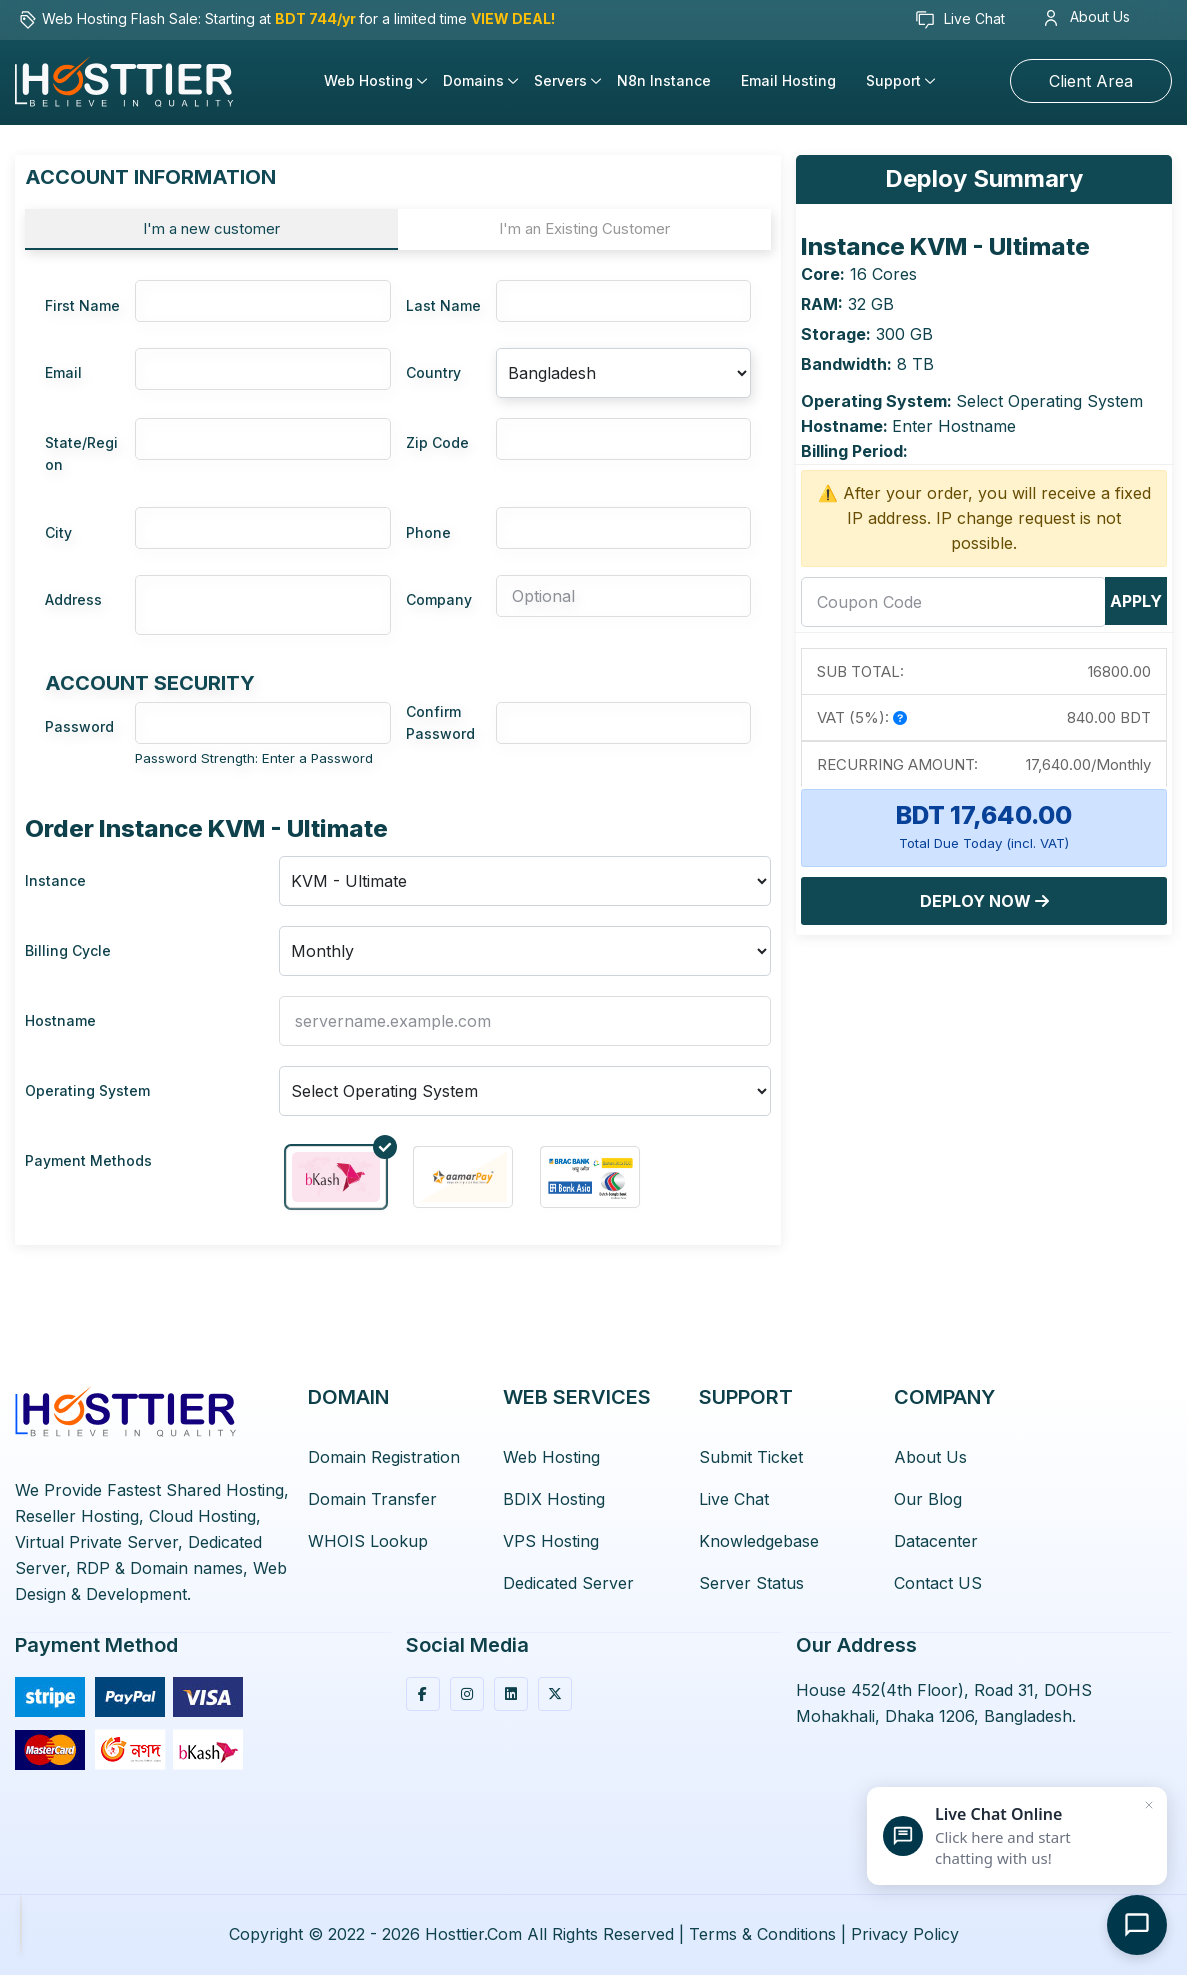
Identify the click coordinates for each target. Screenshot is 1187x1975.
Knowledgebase (759, 1541)
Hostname (60, 1020)
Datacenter (936, 1541)
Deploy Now (984, 901)
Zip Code (437, 442)
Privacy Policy (905, 1934)
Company (439, 599)
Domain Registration (384, 1457)
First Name (82, 305)
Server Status (751, 1583)
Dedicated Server (568, 1583)
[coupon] (953, 602)
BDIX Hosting (554, 1499)
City (58, 532)
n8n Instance (664, 80)
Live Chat (960, 20)
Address (73, 599)
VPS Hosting (551, 1541)
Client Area (1091, 81)
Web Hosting (368, 80)
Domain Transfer (372, 1499)
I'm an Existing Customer (584, 228)
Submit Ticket (751, 1457)
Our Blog (928, 1499)
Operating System (87, 1090)
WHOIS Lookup (368, 1541)
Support (893, 80)
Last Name (443, 305)
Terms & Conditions (762, 1934)
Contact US (938, 1583)
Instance (55, 880)
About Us (1087, 17)
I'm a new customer (211, 228)
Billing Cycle (68, 950)
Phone (428, 532)
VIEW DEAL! (513, 18)
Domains (473, 80)
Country (433, 372)
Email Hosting (788, 80)
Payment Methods (88, 1160)
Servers (560, 80)
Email (63, 372)
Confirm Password (440, 722)
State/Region (81, 453)
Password (79, 726)
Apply (1136, 601)
